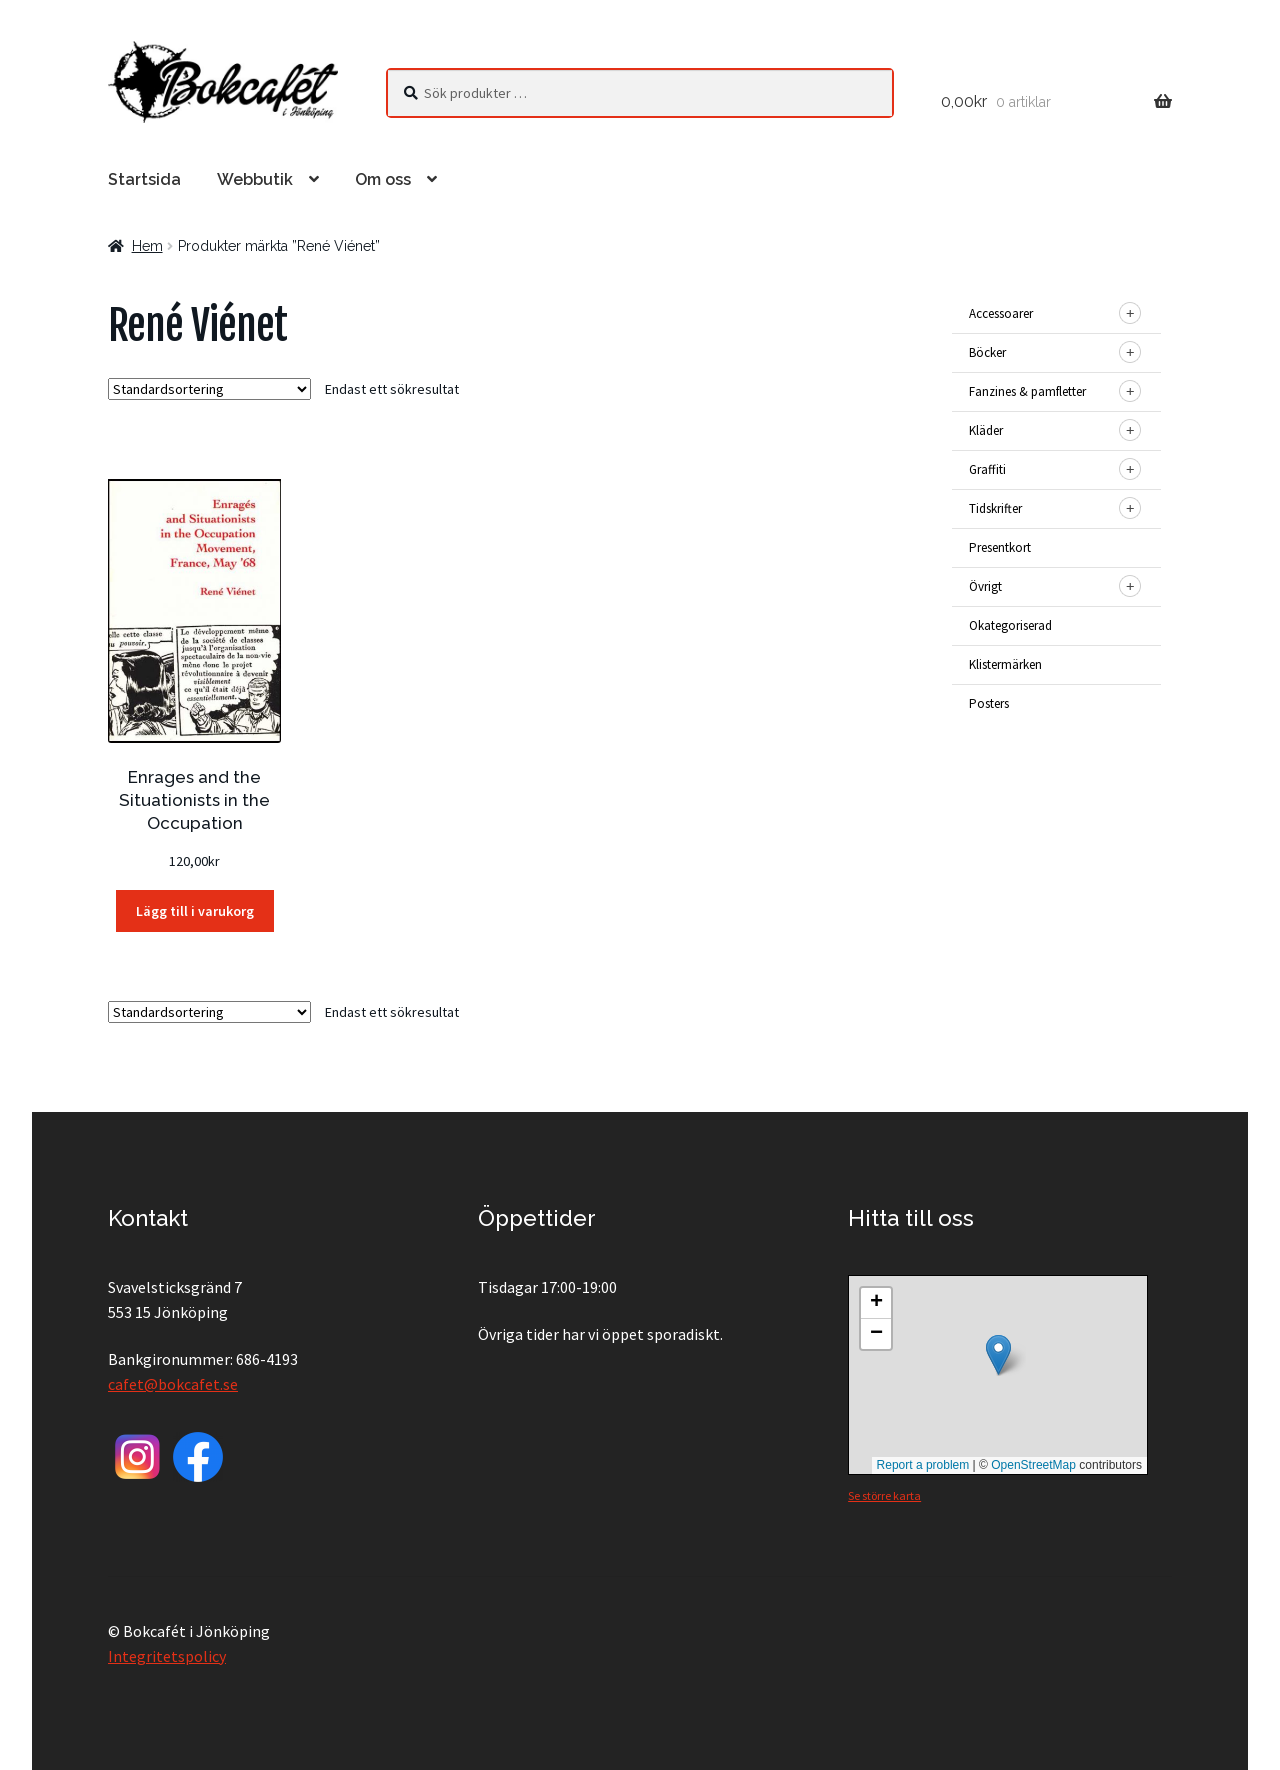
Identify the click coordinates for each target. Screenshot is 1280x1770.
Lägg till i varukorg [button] (195, 911)
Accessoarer (1001, 313)
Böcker (987, 352)
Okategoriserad (1010, 625)
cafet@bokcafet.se (173, 1384)
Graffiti (987, 469)
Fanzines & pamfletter (1027, 391)
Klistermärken (1005, 664)
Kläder (986, 430)
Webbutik (255, 179)
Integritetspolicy (167, 1656)
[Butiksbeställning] (209, 389)
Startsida (144, 179)
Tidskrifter (995, 508)
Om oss (383, 179)
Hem (147, 246)
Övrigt (985, 586)
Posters (989, 703)
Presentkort (1000, 547)
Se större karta (884, 1495)
